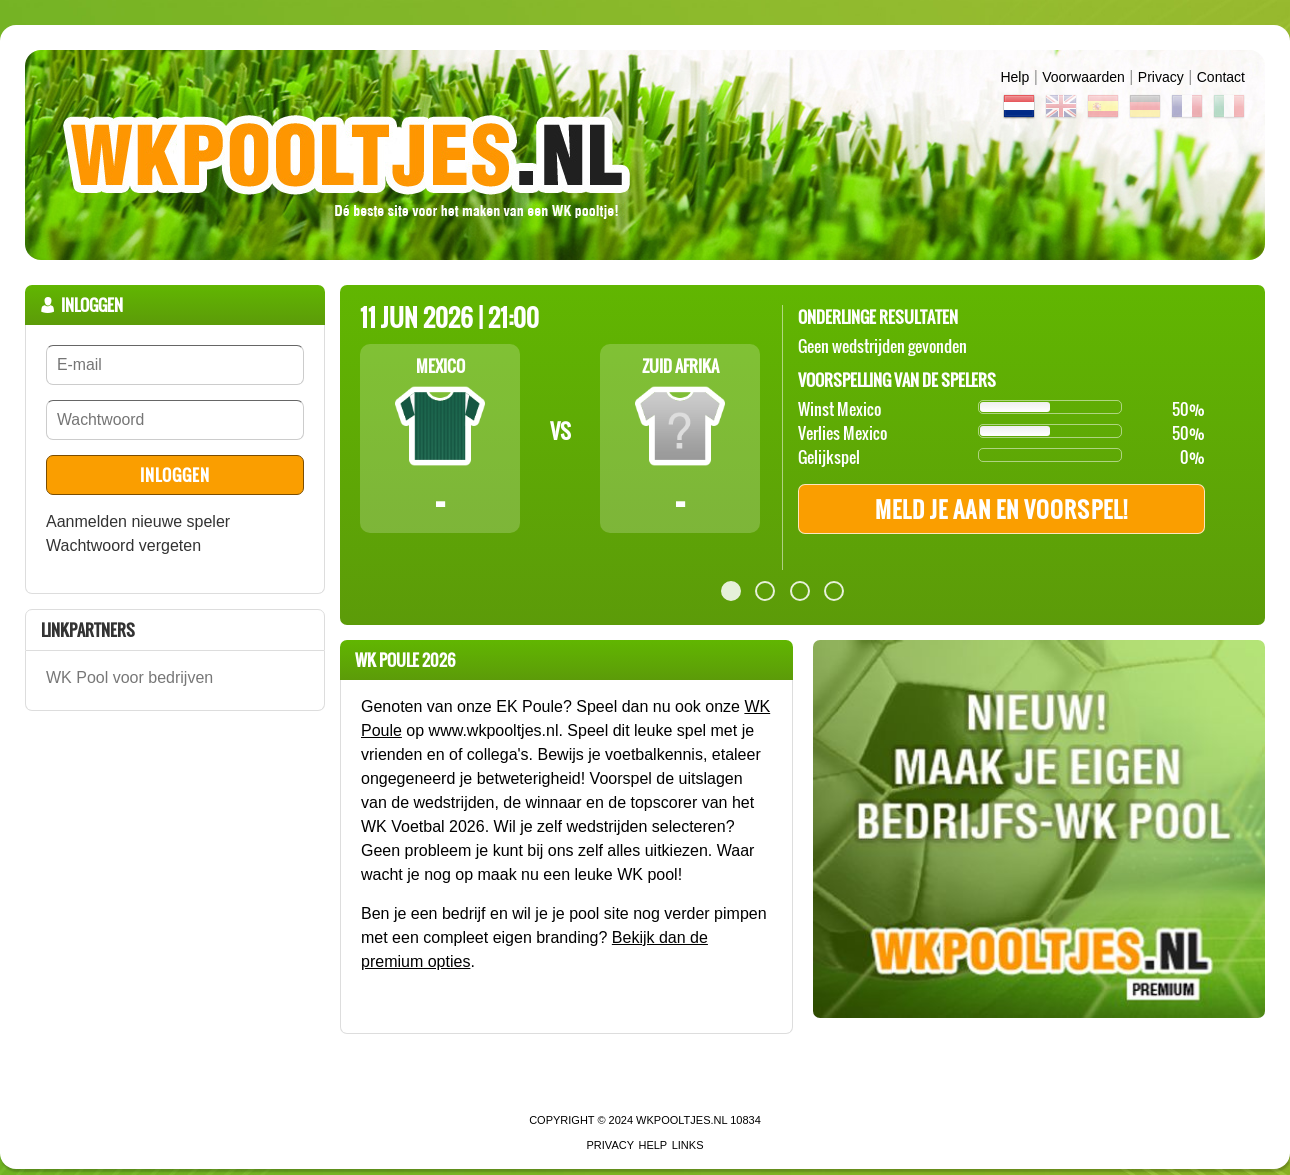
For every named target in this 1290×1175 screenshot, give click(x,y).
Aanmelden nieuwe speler (138, 521)
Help (1014, 77)
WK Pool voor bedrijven (129, 677)
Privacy (1161, 77)
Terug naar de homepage (645, 155)
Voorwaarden (1083, 77)
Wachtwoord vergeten (123, 545)
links (688, 1145)
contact (1221, 77)
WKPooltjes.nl (681, 1120)
